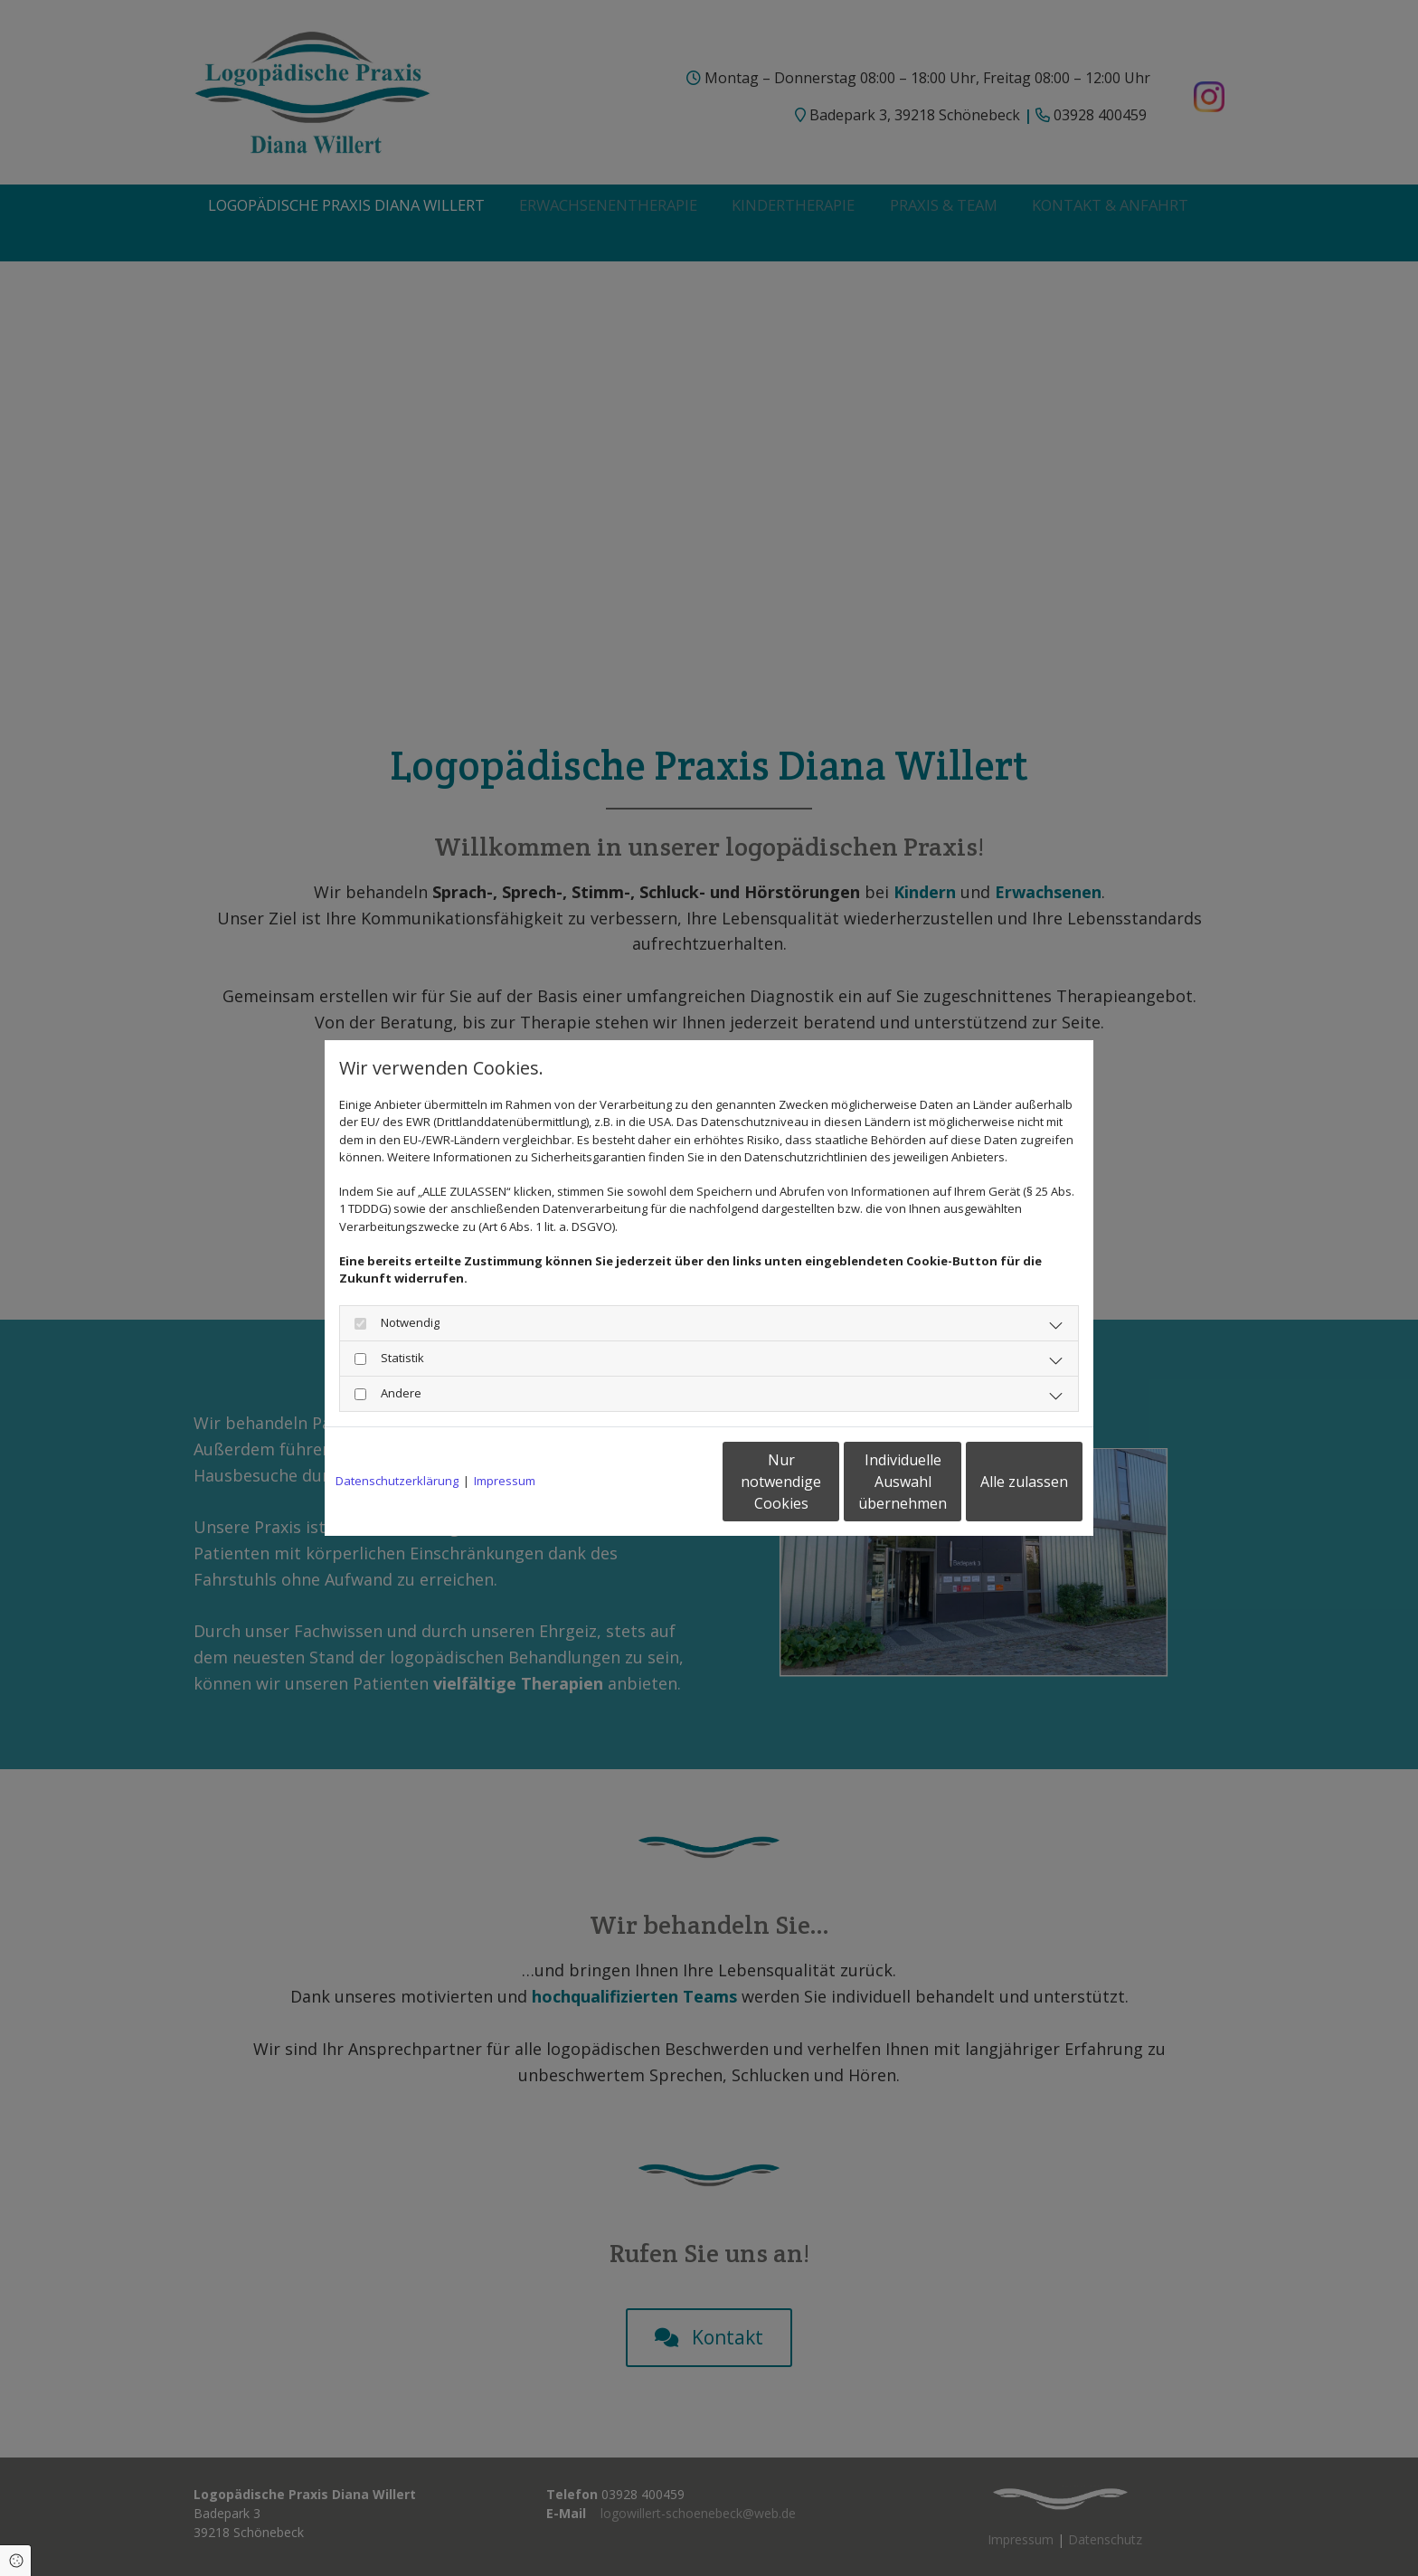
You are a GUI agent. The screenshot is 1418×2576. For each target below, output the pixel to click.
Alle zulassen (999, 1482)
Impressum (504, 1481)
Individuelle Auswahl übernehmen (827, 1481)
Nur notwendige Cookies (655, 1481)
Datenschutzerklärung (397, 1481)
